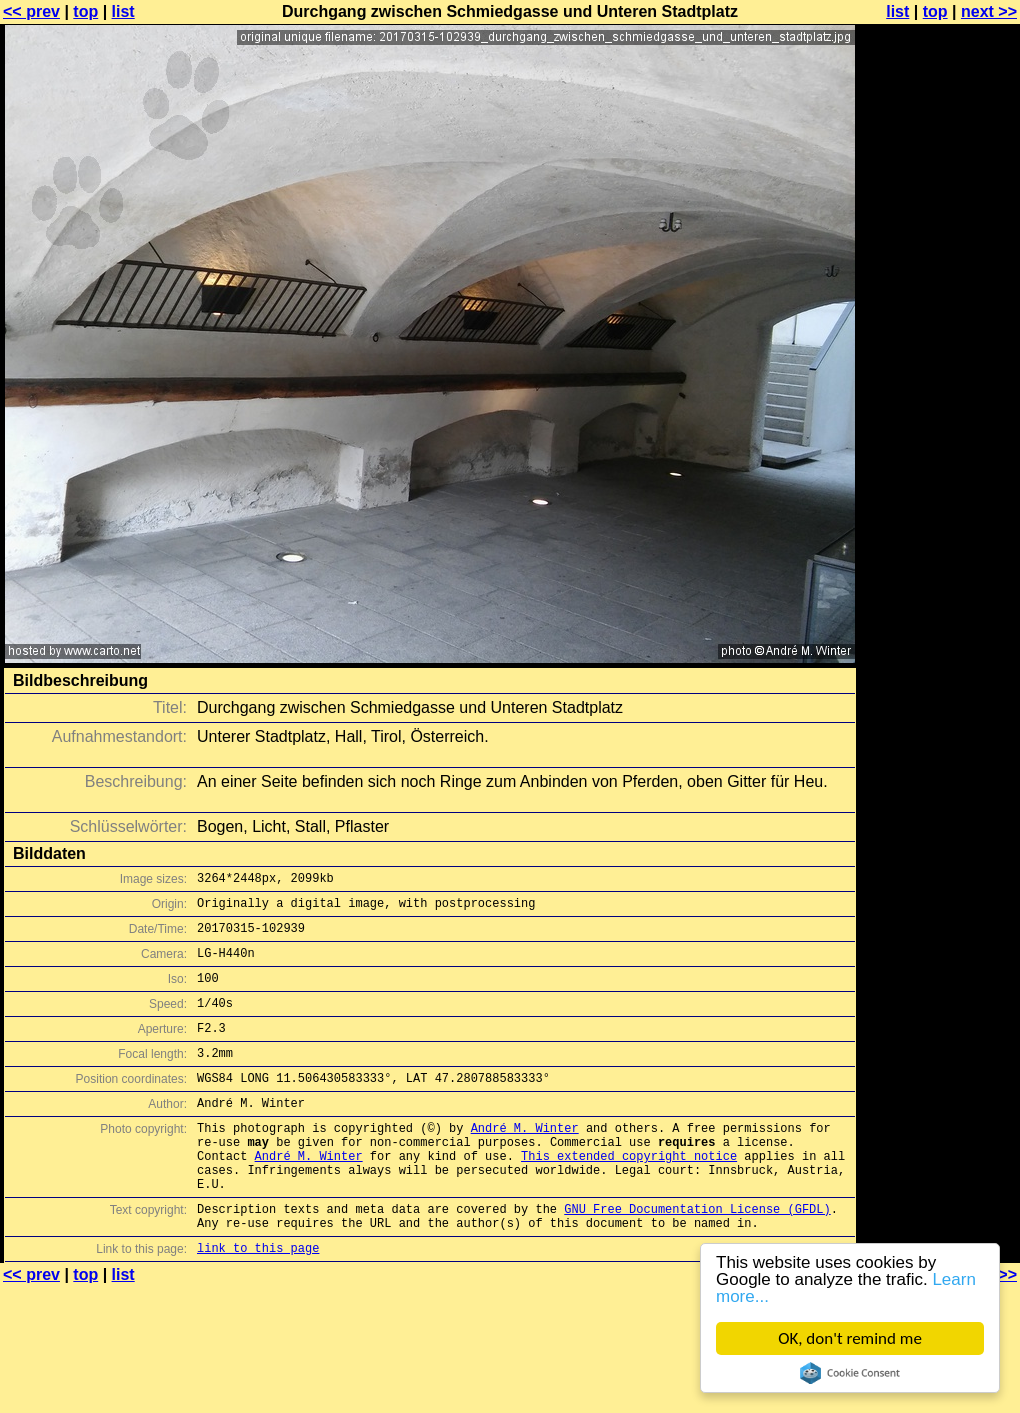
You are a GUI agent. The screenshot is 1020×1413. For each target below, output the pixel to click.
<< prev (31, 11)
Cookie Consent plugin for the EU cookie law (850, 1373)
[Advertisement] (939, 257)
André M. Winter (525, 1160)
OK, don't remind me (850, 1338)
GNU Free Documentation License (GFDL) (697, 1256)
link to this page (258, 1301)
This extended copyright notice (629, 1194)
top (85, 11)
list (123, 11)
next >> (989, 11)
